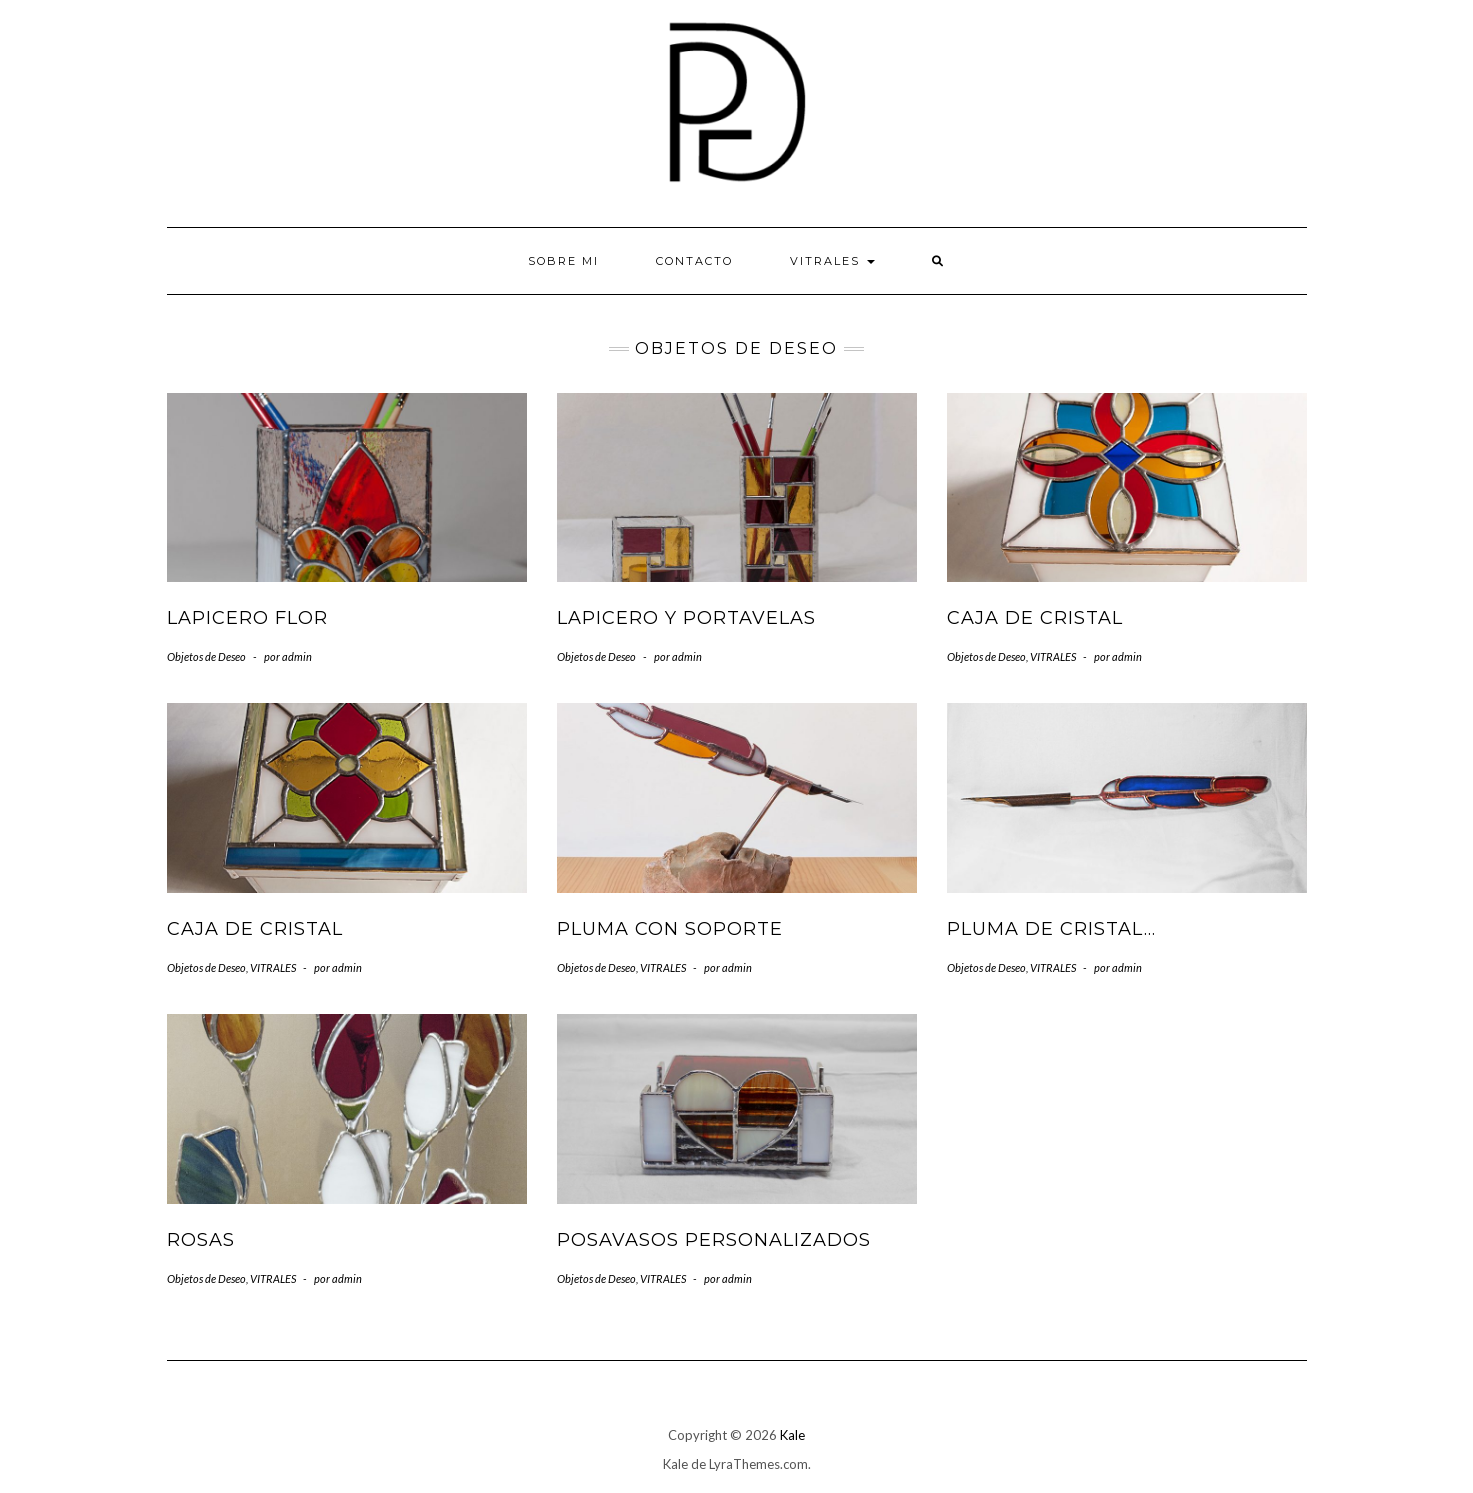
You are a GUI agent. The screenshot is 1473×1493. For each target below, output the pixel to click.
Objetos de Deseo (206, 656)
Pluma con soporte (670, 929)
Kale (792, 1435)
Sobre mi (563, 261)
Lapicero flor (247, 618)
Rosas (201, 1240)
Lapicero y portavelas (686, 618)
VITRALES (832, 261)
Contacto (694, 261)
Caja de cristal (1035, 618)
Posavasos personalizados (714, 1240)
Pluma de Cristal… (1051, 929)
